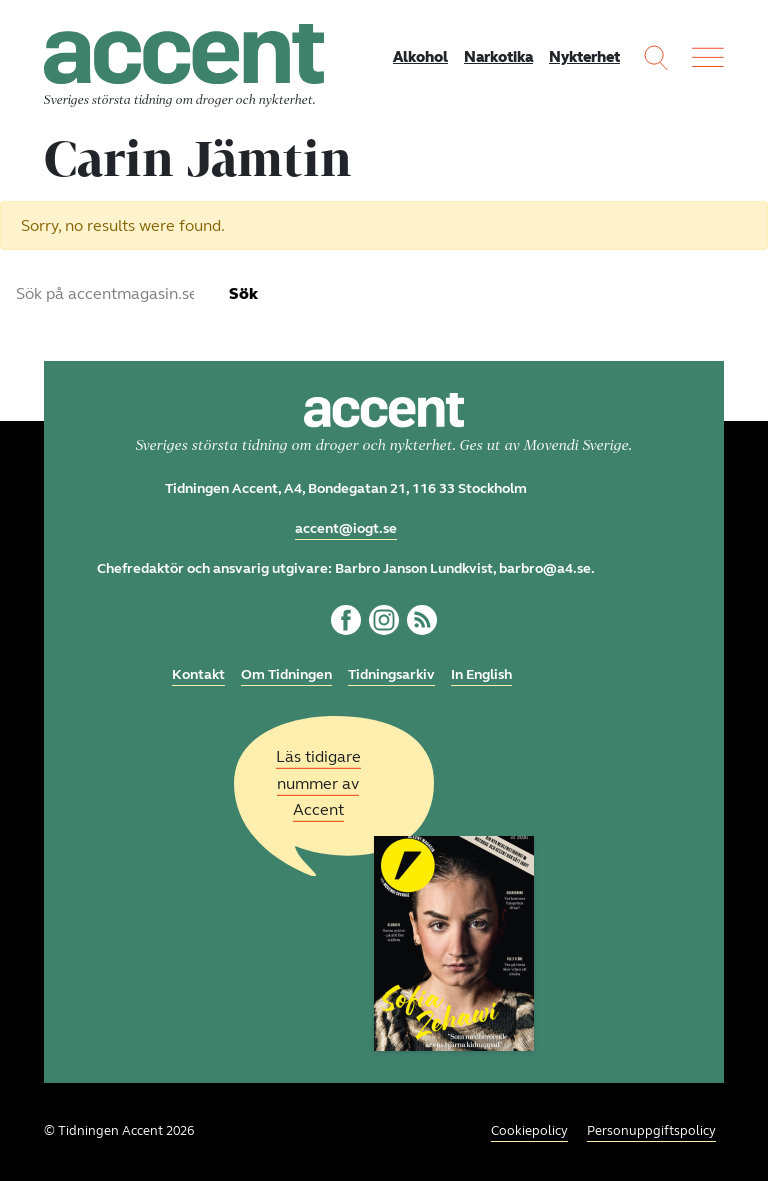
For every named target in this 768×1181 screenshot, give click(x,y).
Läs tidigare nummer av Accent (318, 783)
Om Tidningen (286, 674)
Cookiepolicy (529, 1131)
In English (481, 674)
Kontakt (198, 674)
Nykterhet (584, 57)
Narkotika (498, 57)
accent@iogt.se (346, 528)
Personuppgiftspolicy (651, 1131)
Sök (243, 293)
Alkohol (420, 57)
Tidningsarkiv (391, 674)
